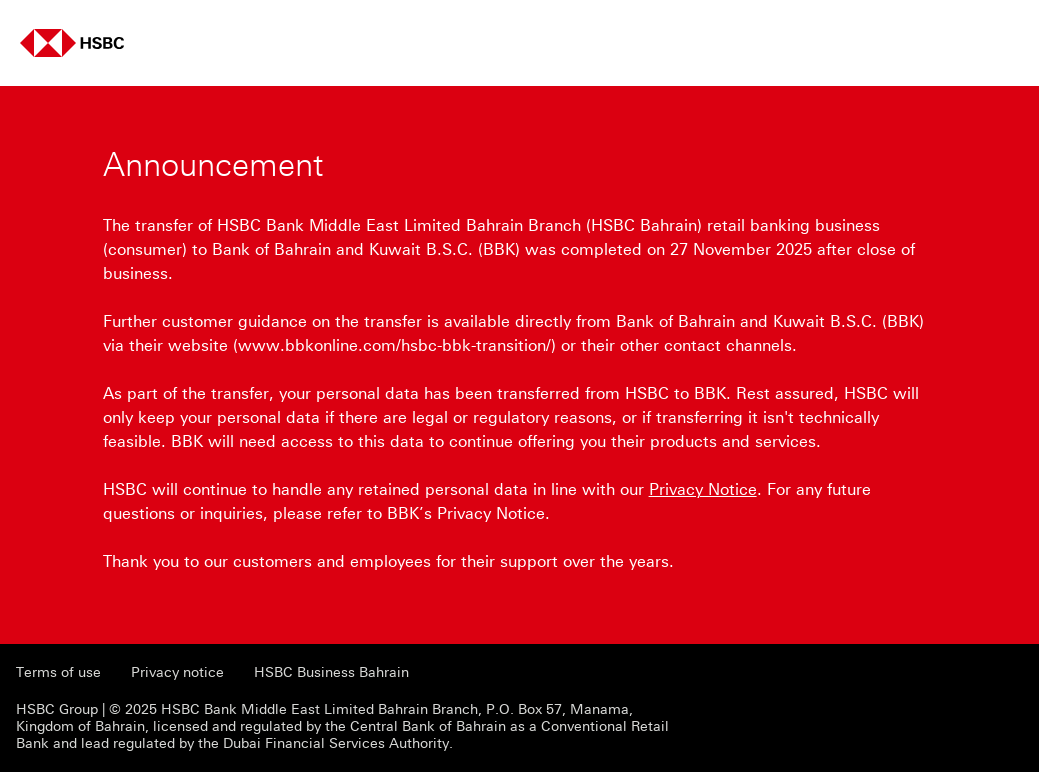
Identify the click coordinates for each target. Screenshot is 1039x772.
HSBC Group (57, 709)
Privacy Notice (703, 489)
